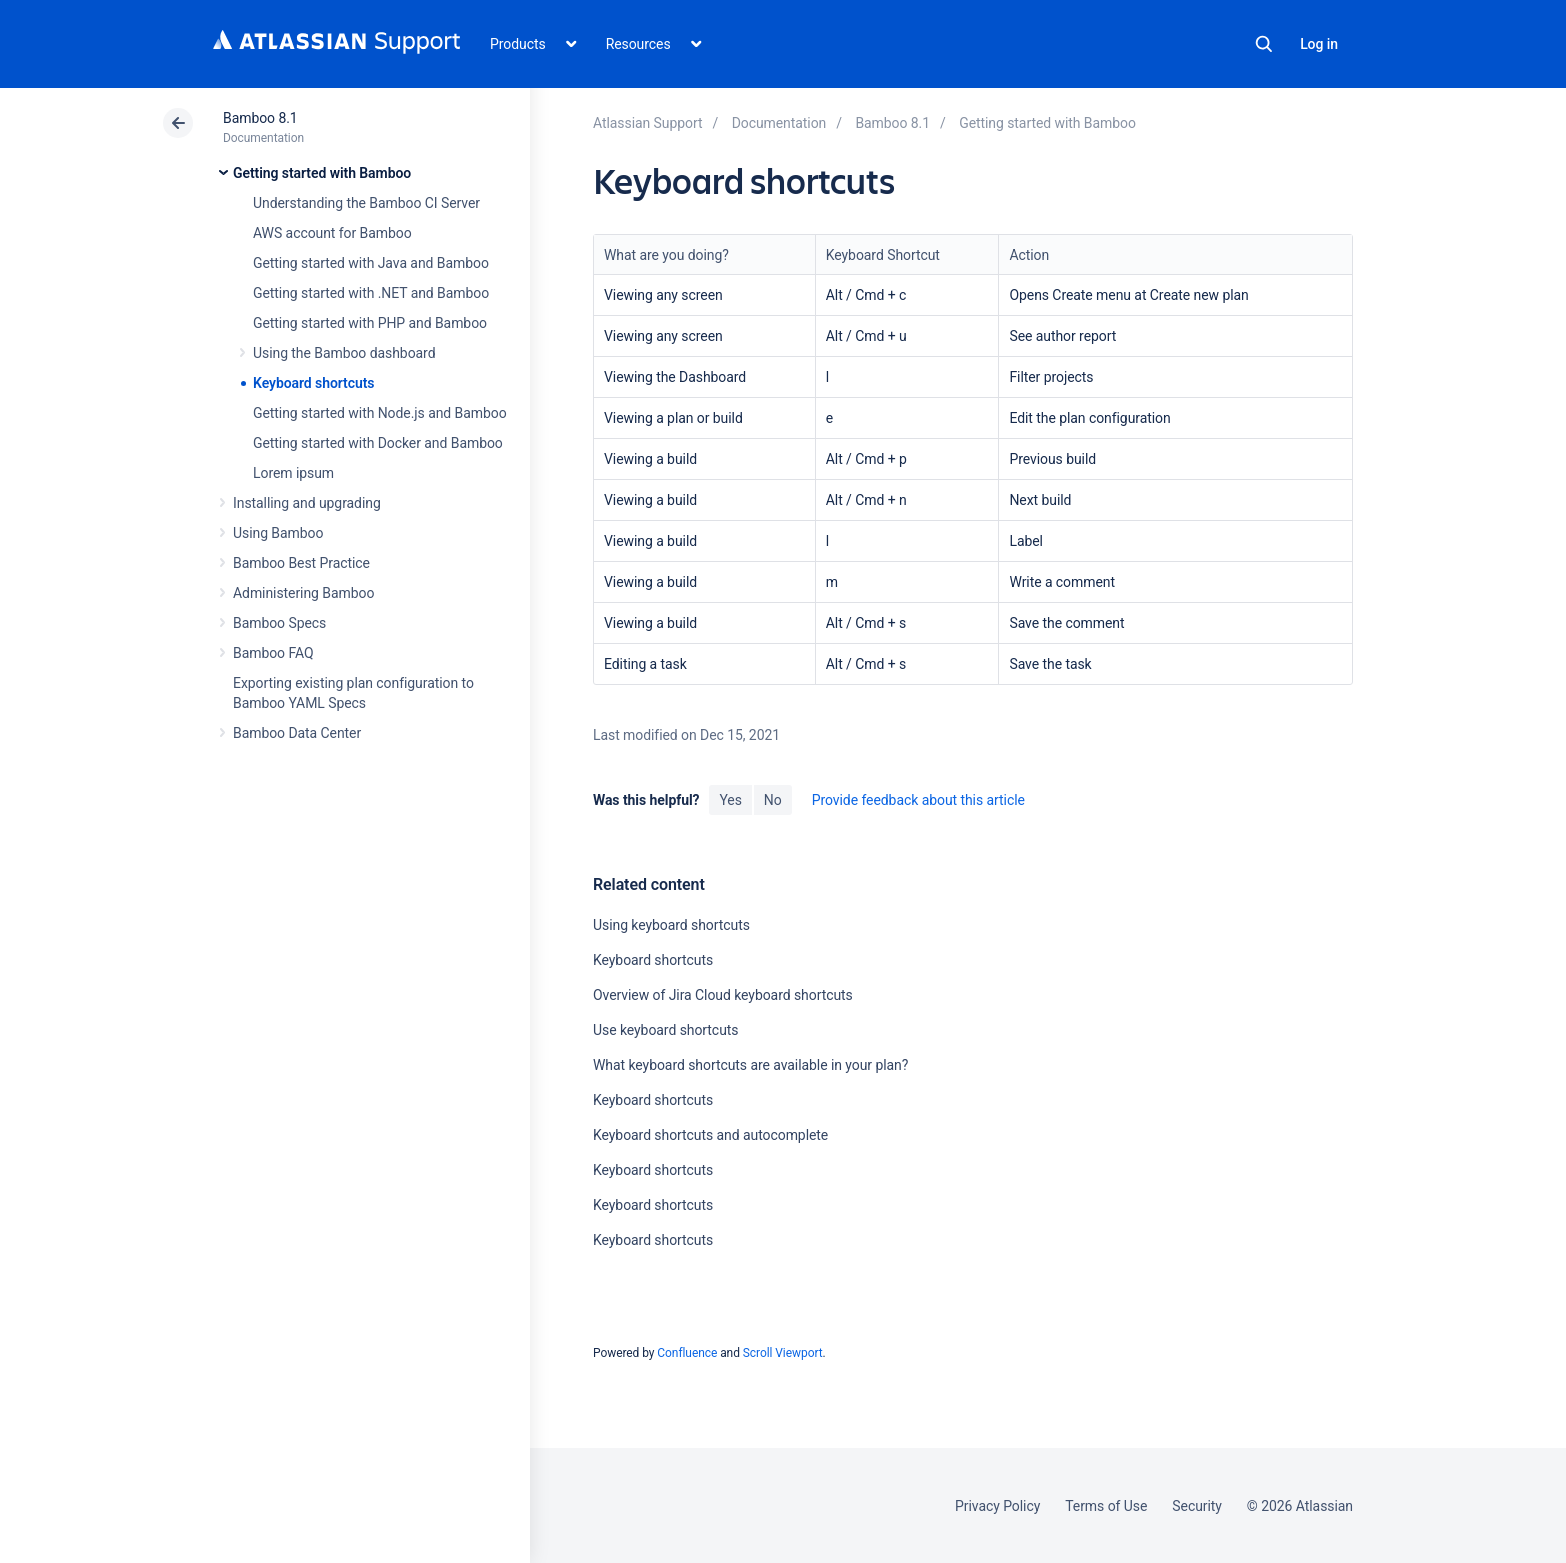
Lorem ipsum (293, 473)
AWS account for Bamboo (332, 233)
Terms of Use (1106, 1506)
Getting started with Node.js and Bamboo (380, 413)
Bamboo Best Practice (301, 563)
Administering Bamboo (303, 593)
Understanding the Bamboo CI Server (366, 203)
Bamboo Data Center (297, 733)
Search (1264, 44)
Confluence (687, 1353)
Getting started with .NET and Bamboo (371, 293)
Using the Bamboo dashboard (344, 353)
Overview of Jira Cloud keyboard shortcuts (723, 995)
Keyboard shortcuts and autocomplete (710, 1135)
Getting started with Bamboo (322, 173)
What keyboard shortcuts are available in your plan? (750, 1065)
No (773, 800)
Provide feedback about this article (918, 800)
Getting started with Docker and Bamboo (378, 443)
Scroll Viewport (783, 1353)
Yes (730, 800)
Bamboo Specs (279, 623)
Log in (1319, 44)
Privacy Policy (997, 1506)
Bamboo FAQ (273, 653)
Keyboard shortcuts (313, 383)
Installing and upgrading (307, 503)
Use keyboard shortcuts (665, 1030)
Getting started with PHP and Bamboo (370, 323)
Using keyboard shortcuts (671, 925)
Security (1197, 1506)
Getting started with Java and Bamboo (371, 263)
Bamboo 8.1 (260, 118)
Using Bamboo (278, 533)
